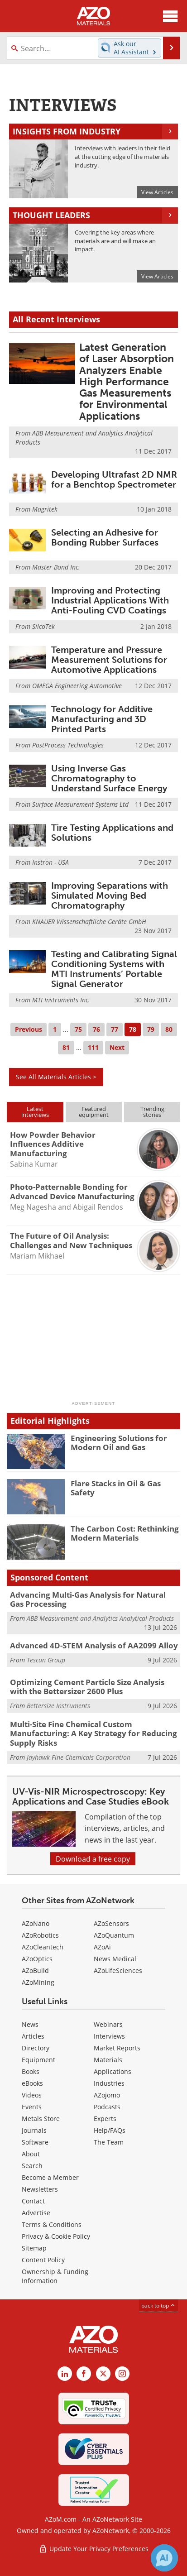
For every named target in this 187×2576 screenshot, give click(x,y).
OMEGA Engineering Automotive (77, 685)
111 (93, 1047)
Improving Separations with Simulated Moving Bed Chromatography (109, 895)
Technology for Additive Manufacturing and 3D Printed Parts (102, 719)
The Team (109, 2142)
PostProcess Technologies (68, 745)
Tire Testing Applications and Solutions (112, 832)
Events (32, 2106)
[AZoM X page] (103, 2373)
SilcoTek (43, 626)
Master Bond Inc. (56, 567)
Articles (33, 2036)
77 (114, 1029)
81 (66, 1047)
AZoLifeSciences (118, 1970)
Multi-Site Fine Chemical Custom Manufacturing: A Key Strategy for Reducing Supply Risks (93, 1733)
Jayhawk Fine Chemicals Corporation (78, 1757)
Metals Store (41, 2118)
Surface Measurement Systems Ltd (80, 804)
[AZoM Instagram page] (122, 2373)
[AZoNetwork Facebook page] (84, 2373)
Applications (112, 2071)
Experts (105, 2118)
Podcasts (107, 2106)
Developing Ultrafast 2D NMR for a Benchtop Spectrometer (114, 479)
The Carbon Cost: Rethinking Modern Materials (125, 1533)
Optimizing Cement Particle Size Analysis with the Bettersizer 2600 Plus (87, 1686)
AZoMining (38, 1982)
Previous (28, 1029)
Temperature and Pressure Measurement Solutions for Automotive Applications (109, 659)
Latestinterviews (35, 1112)
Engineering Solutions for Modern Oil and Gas (119, 1442)
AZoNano (35, 1923)
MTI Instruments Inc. (61, 1000)
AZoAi (102, 1947)
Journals (34, 2130)
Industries (109, 2083)
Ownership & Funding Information (55, 2276)
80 (169, 1029)
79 (150, 1029)
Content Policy (43, 2259)
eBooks (32, 2083)
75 (78, 1029)
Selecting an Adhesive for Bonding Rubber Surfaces (104, 537)
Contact (33, 2201)
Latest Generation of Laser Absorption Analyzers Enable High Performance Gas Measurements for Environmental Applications (126, 381)
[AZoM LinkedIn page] (65, 2373)
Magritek (45, 509)
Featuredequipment (94, 1112)
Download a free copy (93, 1858)
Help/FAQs (109, 2130)
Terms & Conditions (52, 2224)
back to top (158, 2305)
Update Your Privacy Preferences (93, 2548)
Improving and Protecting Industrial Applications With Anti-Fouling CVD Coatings (110, 600)
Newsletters (40, 2189)
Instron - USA (50, 862)
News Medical (115, 1958)
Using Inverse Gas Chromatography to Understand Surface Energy (109, 778)
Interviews (109, 2036)
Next (117, 1047)
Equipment (38, 2059)
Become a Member (50, 2177)
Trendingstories (152, 1112)
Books (30, 2071)
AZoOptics (37, 1958)
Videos (32, 2095)
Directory (35, 2048)
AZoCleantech (42, 1947)
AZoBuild (35, 1970)
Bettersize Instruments (58, 1705)
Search (32, 2165)
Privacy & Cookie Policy (56, 2236)
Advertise (36, 2212)
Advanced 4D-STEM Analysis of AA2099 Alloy (94, 1645)
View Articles (157, 192)
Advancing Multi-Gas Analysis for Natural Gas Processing (88, 1599)
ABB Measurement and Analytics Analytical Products (100, 1618)
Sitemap (34, 2248)
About (31, 2154)
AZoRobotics (40, 1935)
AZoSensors (111, 1923)
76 (96, 1029)
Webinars (108, 2024)
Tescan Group (46, 1660)
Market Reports (117, 2048)
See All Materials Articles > (56, 1077)
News (30, 2024)
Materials (108, 2059)
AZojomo (107, 2095)
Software (35, 2142)
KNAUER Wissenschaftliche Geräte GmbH (89, 921)
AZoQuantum (114, 1935)
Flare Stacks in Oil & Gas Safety (116, 1488)
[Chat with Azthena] (164, 2557)
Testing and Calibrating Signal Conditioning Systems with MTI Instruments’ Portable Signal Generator (114, 968)
